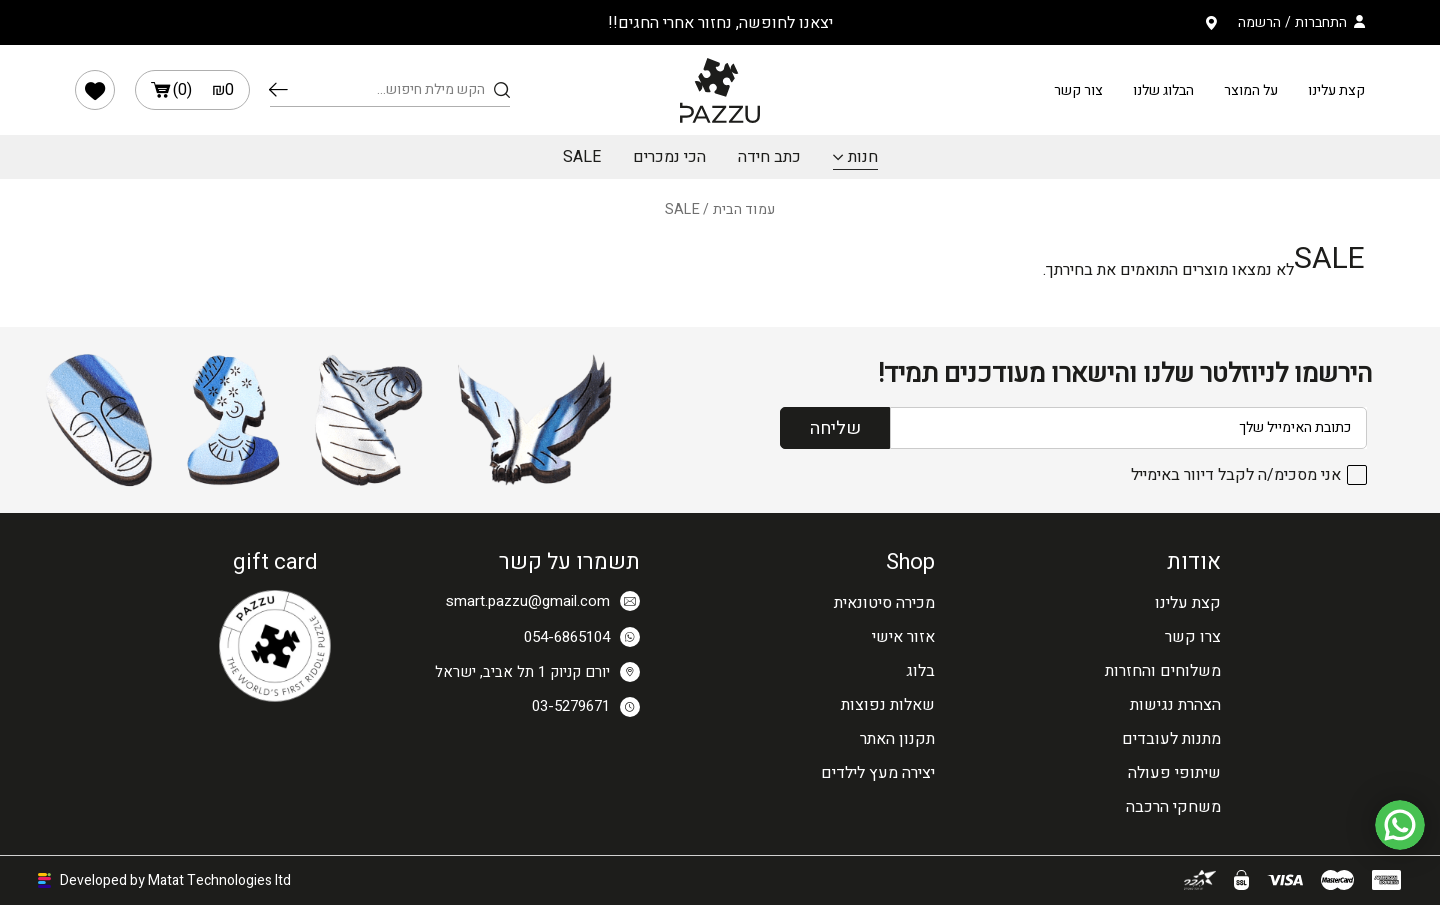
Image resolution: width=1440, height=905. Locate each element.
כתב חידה (769, 157)
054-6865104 (582, 637)
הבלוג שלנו (1163, 90)
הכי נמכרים (669, 157)
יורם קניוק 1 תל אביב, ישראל (537, 672)
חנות (863, 157)
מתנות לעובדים (1171, 739)
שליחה (835, 428)
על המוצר (1251, 90)
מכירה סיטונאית (884, 603)
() (192, 90)
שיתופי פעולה (1174, 773)
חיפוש (278, 90)
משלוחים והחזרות (1163, 671)
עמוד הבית (744, 209)
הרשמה (1259, 22)
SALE (582, 157)
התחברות (1321, 22)
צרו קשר (1193, 637)
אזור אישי (903, 637)
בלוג (920, 671)
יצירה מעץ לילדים (878, 773)
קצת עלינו (1336, 90)
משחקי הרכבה (1173, 807)
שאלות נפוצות (888, 705)
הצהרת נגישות (1175, 705)
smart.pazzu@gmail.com (543, 601)
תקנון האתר (897, 739)
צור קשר (1078, 90)
